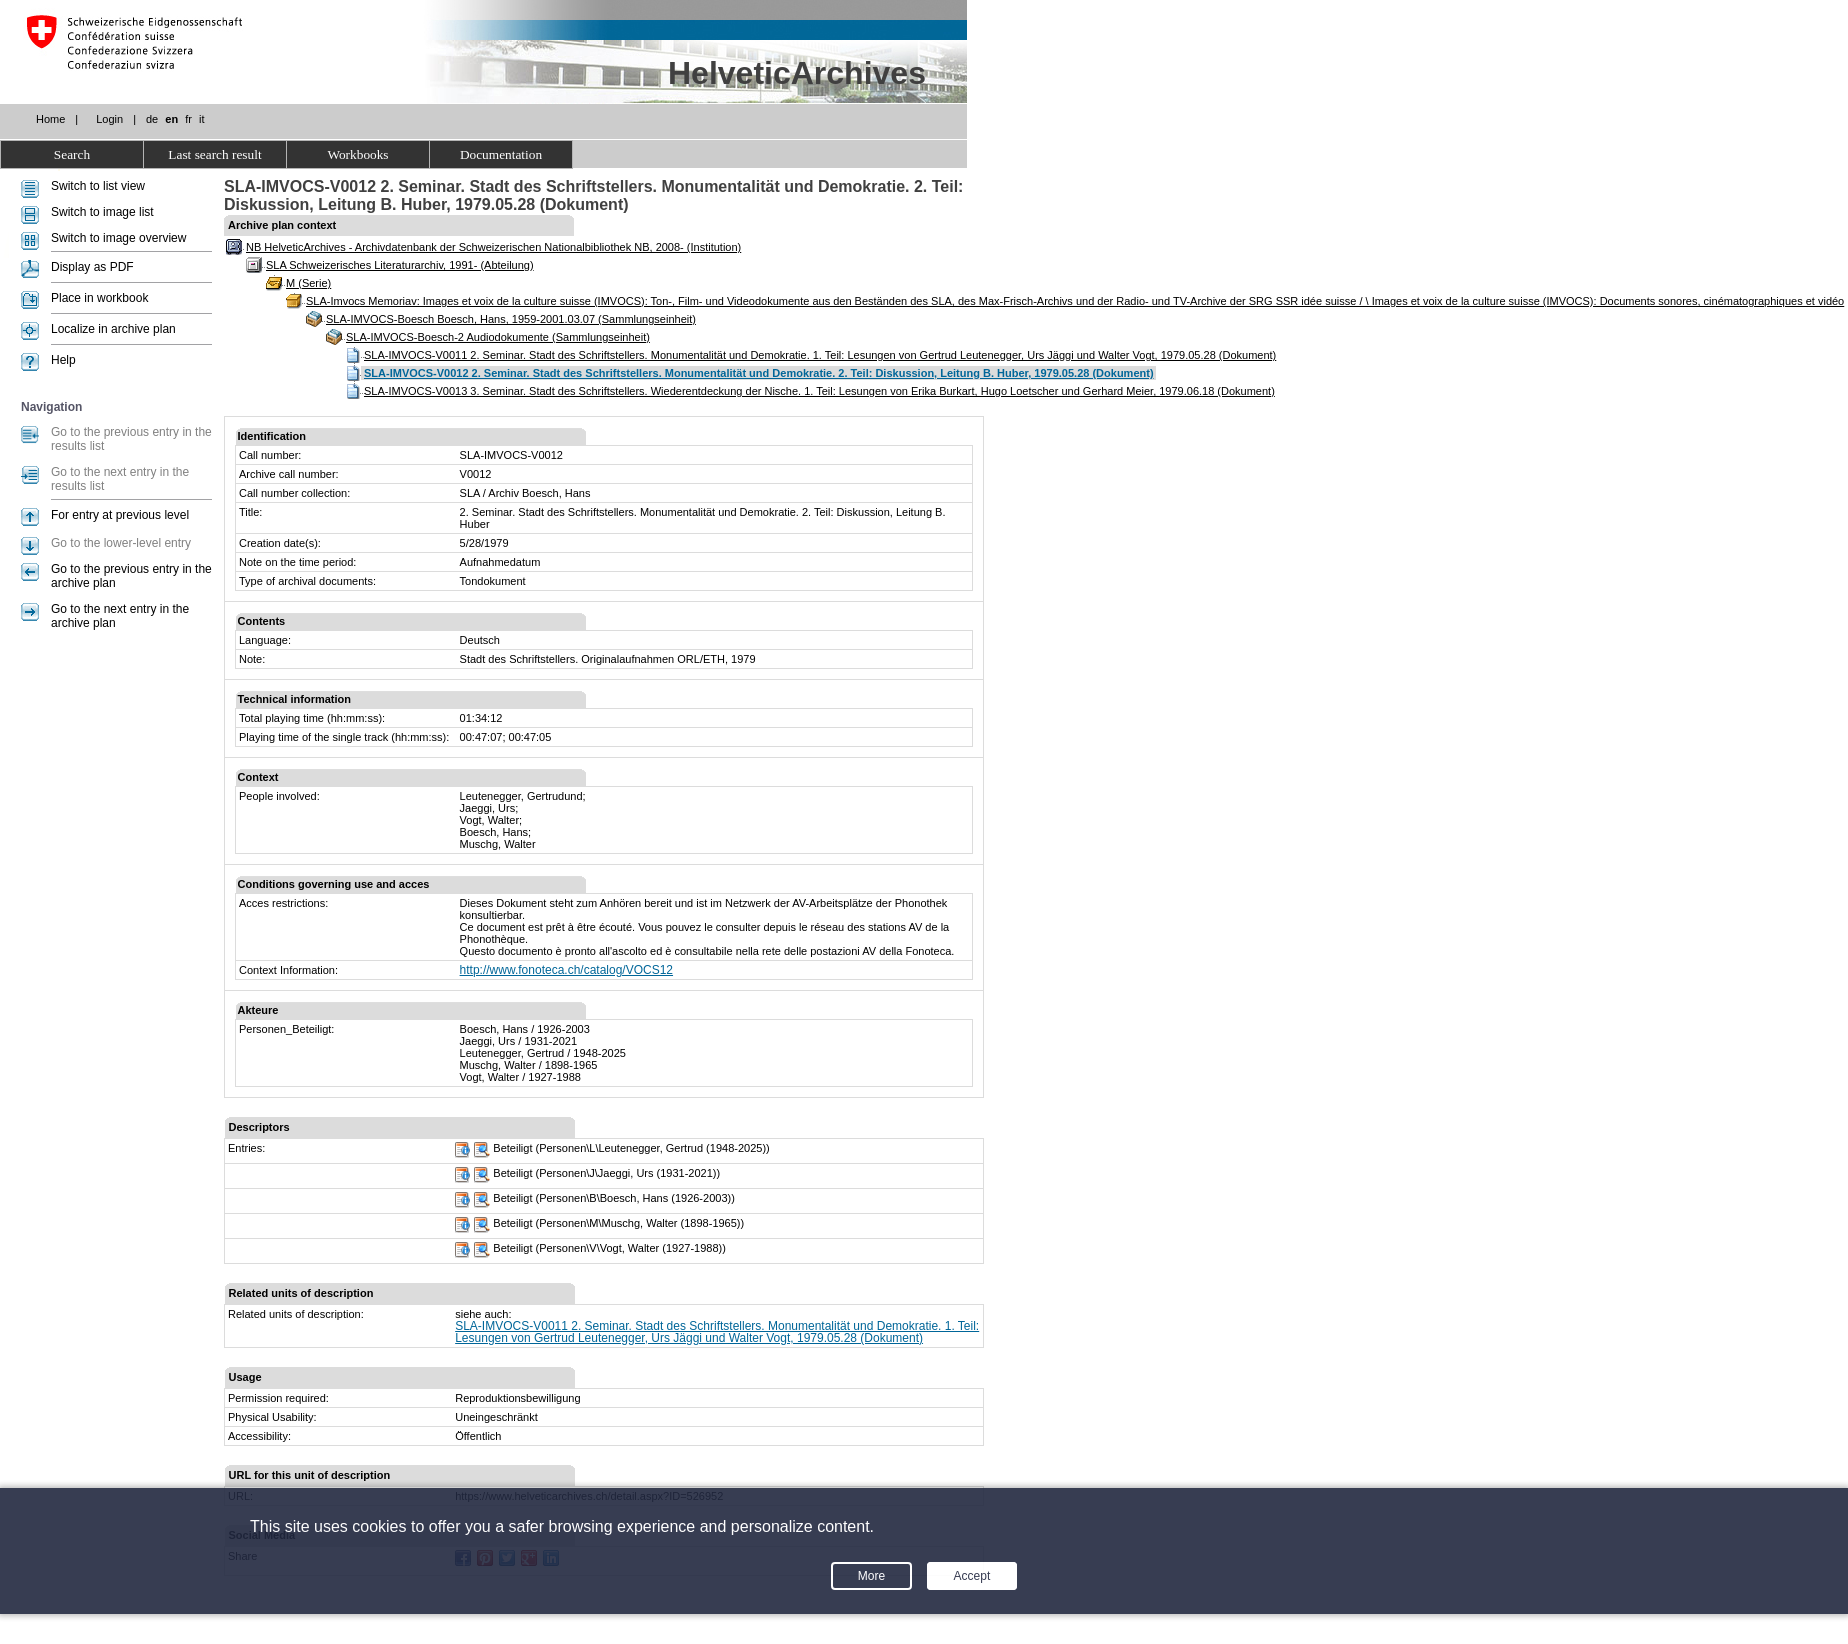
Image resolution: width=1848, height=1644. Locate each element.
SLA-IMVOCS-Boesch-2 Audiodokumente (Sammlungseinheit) (498, 337)
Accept (972, 1576)
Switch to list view (98, 186)
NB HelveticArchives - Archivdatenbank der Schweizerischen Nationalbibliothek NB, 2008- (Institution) (493, 247)
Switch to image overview (118, 238)
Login (109, 119)
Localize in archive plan (113, 329)
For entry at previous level (120, 515)
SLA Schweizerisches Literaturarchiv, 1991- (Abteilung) (400, 265)
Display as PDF (92, 267)
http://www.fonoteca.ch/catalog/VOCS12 (566, 970)
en (171, 119)
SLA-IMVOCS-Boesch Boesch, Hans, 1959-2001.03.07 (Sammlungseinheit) (511, 319)
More (871, 1576)
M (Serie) (308, 283)
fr (188, 119)
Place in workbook (99, 298)
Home (50, 119)
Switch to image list (102, 212)
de (152, 119)
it (202, 119)
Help (63, 360)
